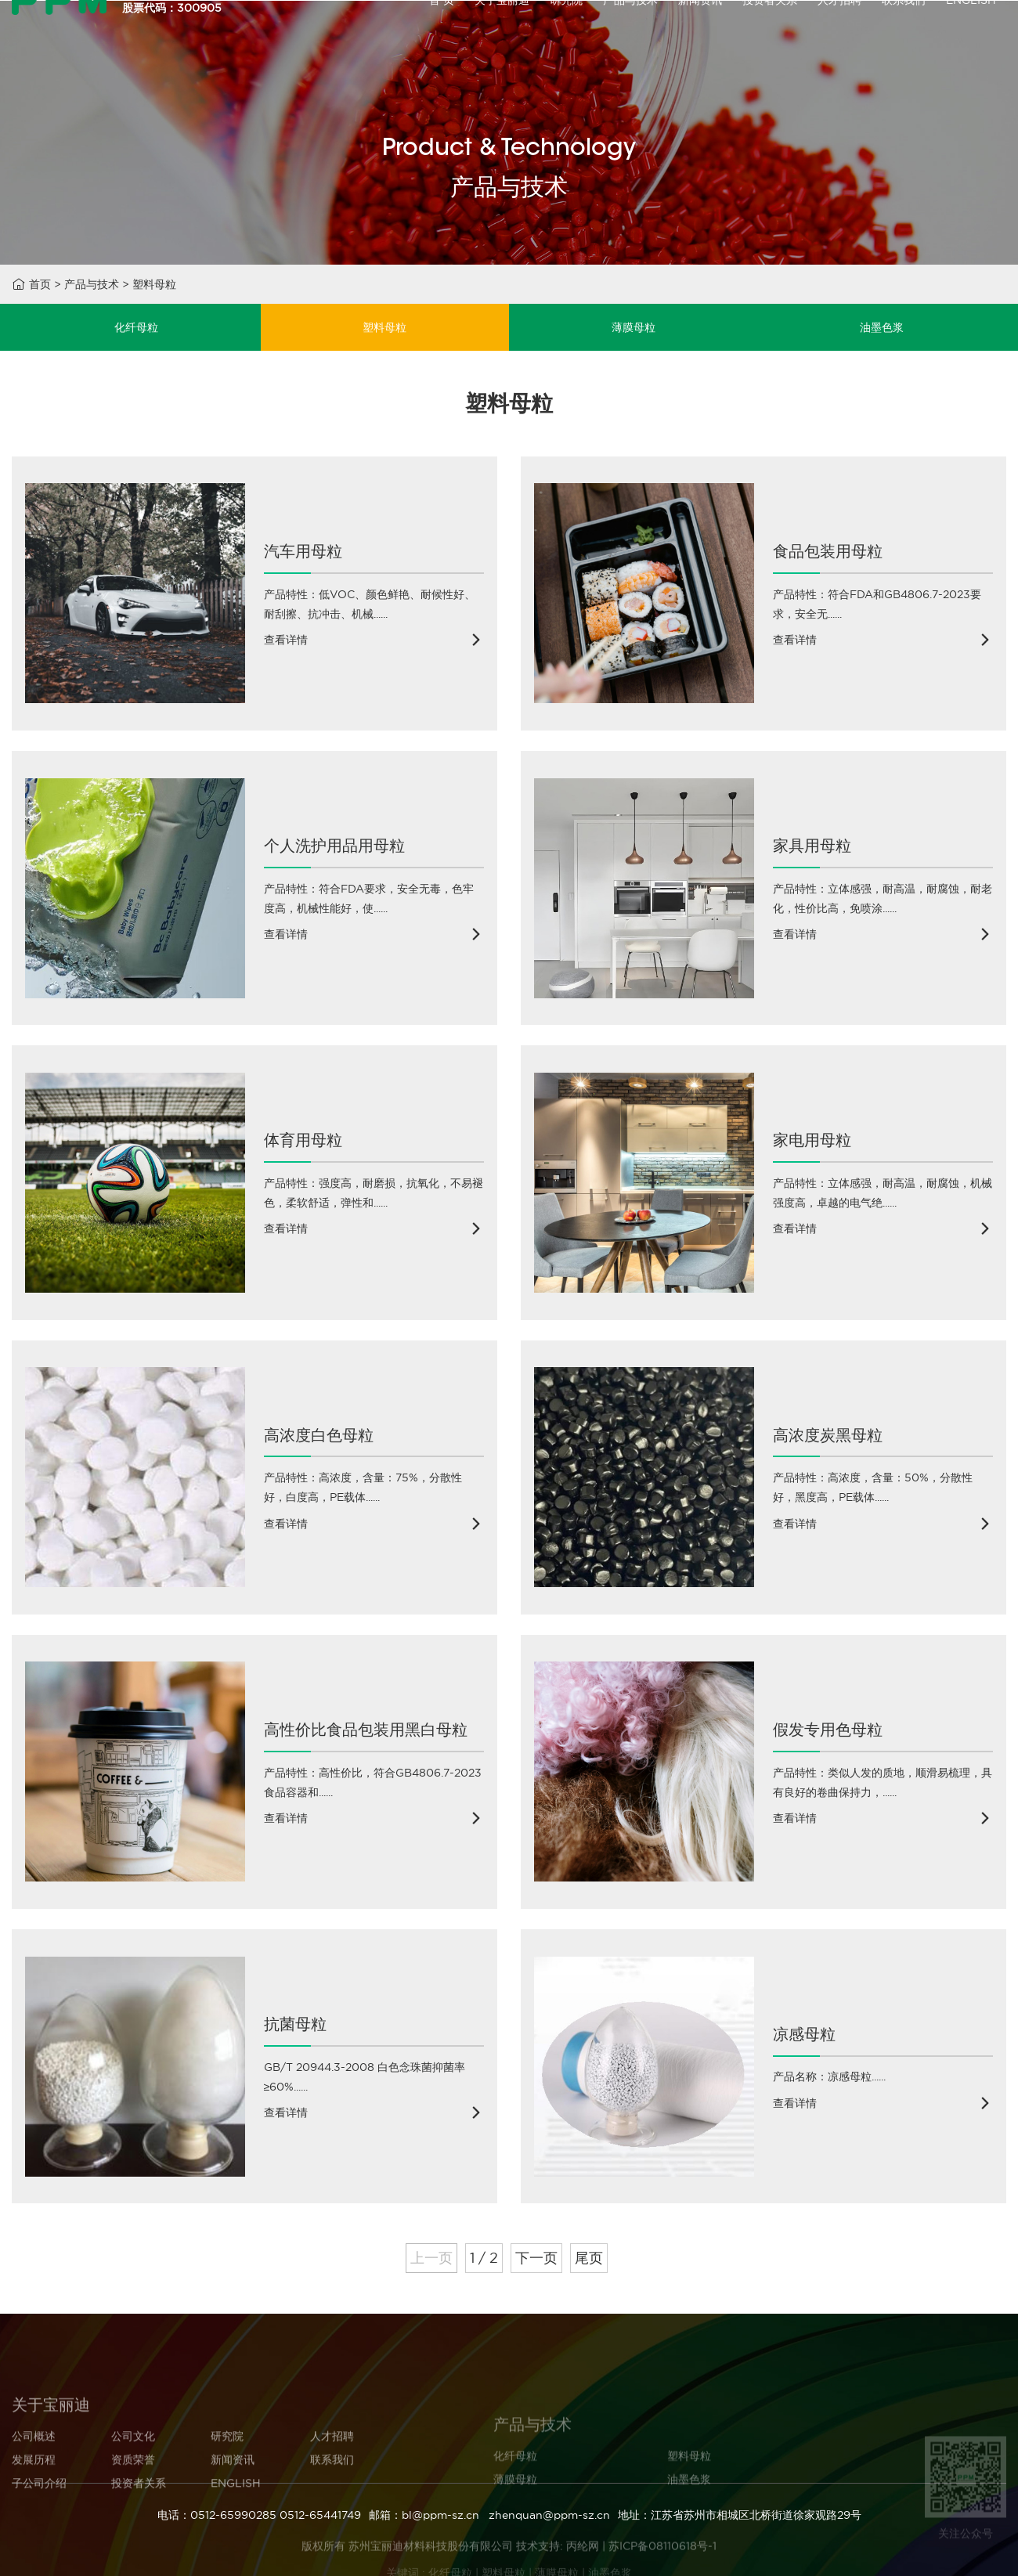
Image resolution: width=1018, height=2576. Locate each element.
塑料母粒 (154, 284)
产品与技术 (630, 33)
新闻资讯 (700, 33)
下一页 (536, 2257)
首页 (40, 284)
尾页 (589, 2257)
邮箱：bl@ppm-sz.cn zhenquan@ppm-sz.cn (489, 2515)
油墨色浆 (882, 327)
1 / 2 (484, 2257)
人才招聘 (839, 33)
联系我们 (904, 33)
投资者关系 (769, 33)
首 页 (441, 33)
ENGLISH (971, 33)
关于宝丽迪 (502, 33)
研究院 (566, 33)
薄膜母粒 (633, 327)
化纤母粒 (136, 327)
